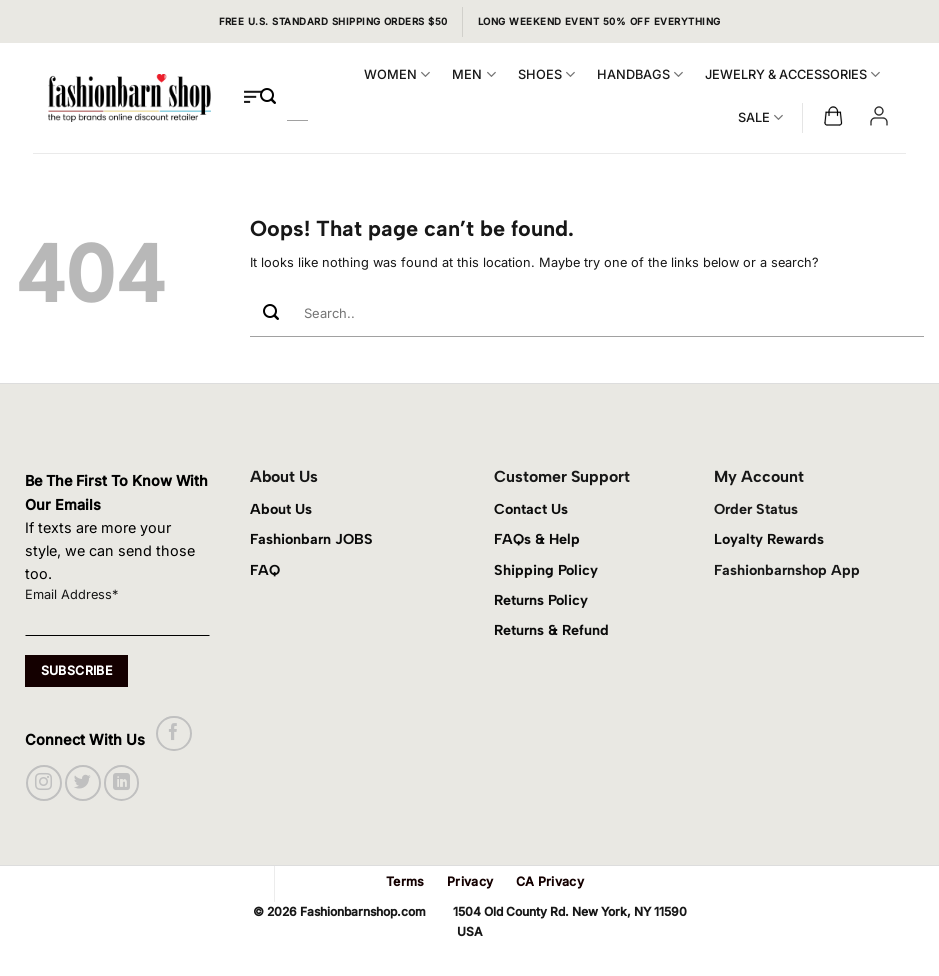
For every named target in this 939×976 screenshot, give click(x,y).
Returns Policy (541, 600)
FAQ (265, 570)
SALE (760, 117)
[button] (833, 117)
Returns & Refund (551, 630)
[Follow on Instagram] (43, 782)
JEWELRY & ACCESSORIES (792, 74)
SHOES (546, 74)
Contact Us (531, 509)
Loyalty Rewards (769, 539)
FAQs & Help (537, 539)
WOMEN (397, 74)
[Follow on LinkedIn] (121, 782)
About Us (281, 509)
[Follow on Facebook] (173, 733)
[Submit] (268, 97)
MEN (473, 74)
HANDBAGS (640, 74)
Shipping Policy (546, 570)
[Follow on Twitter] (82, 782)
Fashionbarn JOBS (311, 539)
